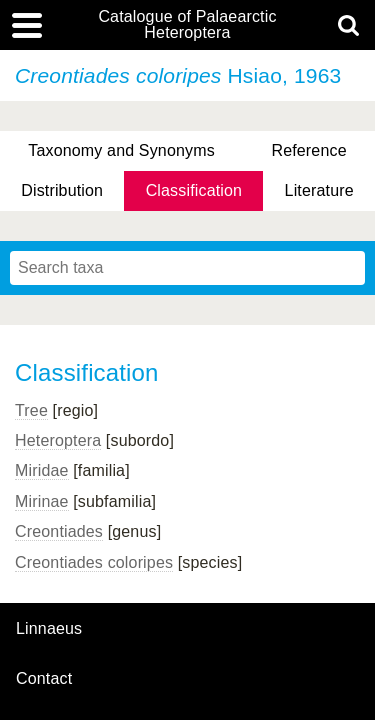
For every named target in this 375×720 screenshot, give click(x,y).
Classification (194, 190)
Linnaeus (49, 629)
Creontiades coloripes (94, 562)
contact (44, 678)
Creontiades (59, 531)
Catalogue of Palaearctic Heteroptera (187, 25)
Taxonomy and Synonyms (121, 150)
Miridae (42, 470)
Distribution (62, 190)
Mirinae (42, 501)
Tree (31, 410)
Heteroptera (58, 440)
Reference (308, 150)
